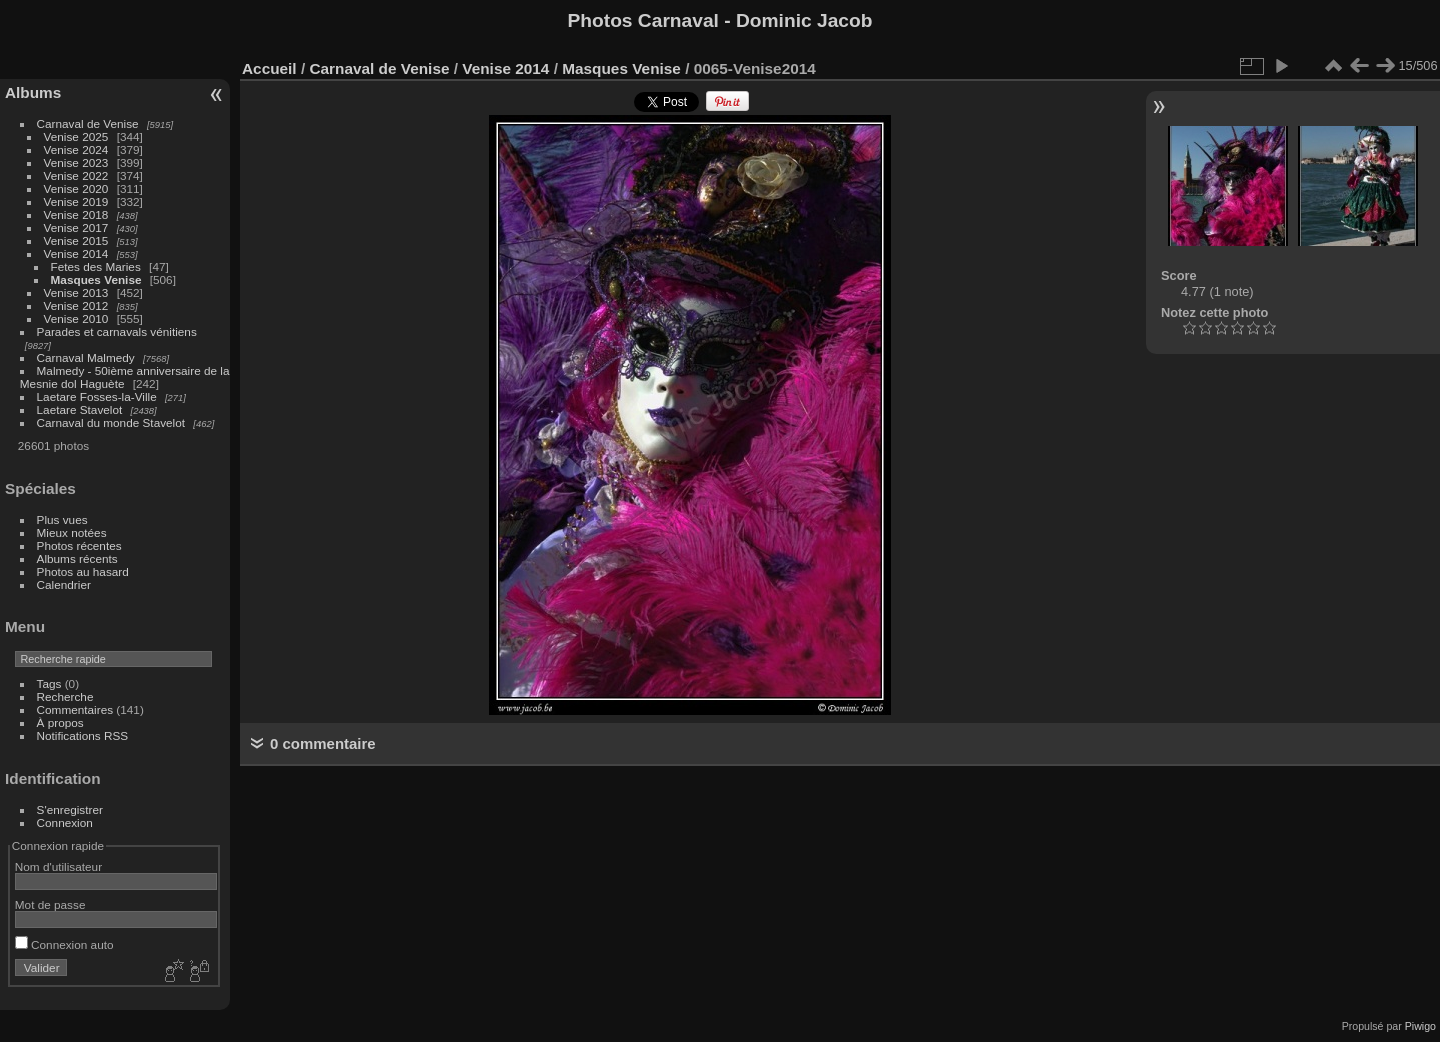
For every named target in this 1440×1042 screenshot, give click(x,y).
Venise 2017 (76, 227)
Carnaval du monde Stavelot (111, 422)
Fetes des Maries (96, 266)
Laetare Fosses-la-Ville (97, 396)
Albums (33, 92)
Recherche (65, 696)
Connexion (65, 822)
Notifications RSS (83, 735)
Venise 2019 (76, 201)
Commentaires (75, 709)
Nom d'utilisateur (58, 866)
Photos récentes (79, 545)
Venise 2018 (76, 214)
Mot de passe (50, 904)
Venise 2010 (76, 318)
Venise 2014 (76, 253)
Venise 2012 (76, 305)
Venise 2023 (76, 162)
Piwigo (1420, 1026)
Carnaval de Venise (88, 123)
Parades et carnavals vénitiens (117, 331)
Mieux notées (72, 532)
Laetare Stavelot (80, 409)
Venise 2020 (76, 188)
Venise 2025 (76, 136)
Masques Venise (96, 279)
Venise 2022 (76, 175)
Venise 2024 (76, 149)
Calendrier (64, 584)
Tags (49, 683)
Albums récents (77, 558)
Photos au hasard (83, 571)
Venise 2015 (76, 240)
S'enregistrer (70, 809)
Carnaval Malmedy (86, 357)
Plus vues (62, 519)
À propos (60, 722)
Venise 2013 (76, 292)
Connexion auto (64, 944)
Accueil (269, 68)
